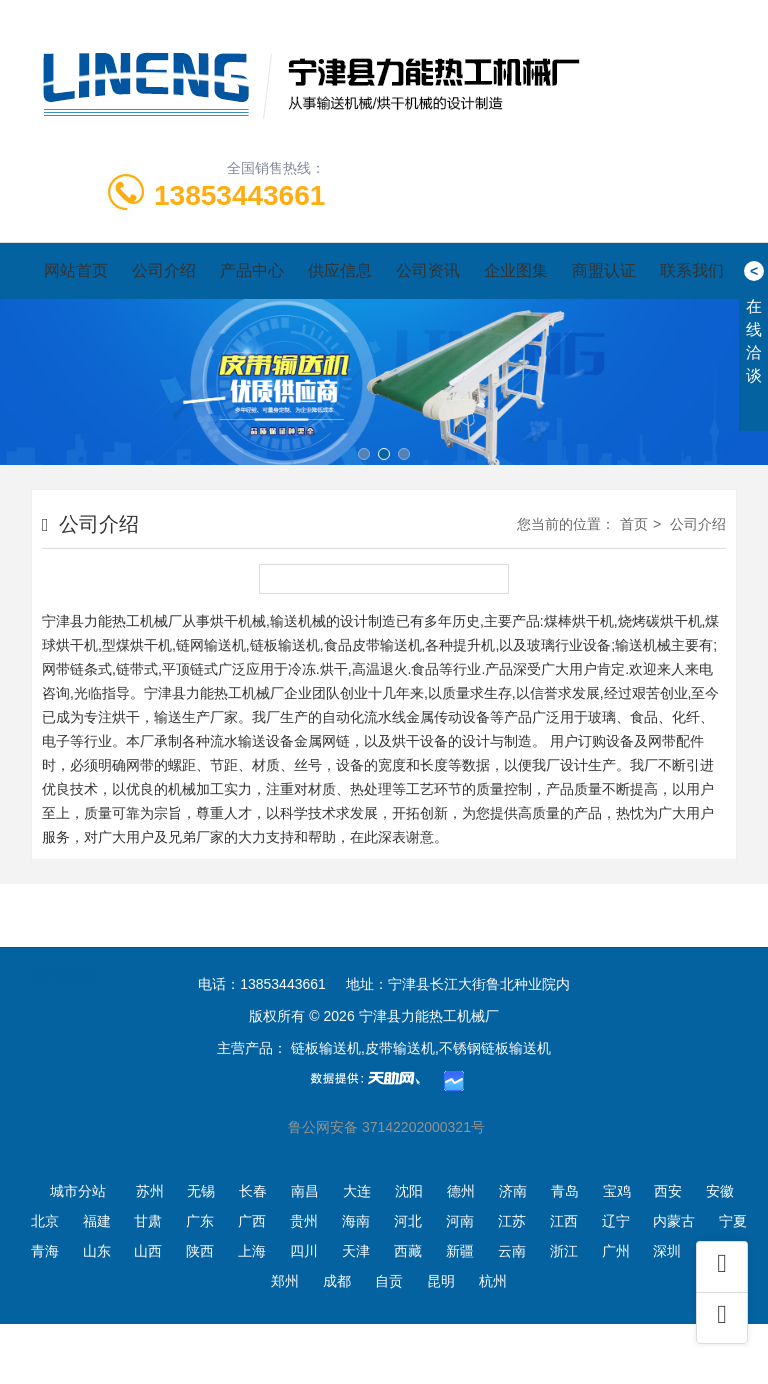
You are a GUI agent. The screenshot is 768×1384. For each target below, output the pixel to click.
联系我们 (692, 270)
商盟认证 (604, 270)
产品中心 (252, 270)
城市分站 (78, 1191)
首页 (634, 524)
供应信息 (340, 270)
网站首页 (76, 270)
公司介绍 (164, 270)
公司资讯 (428, 270)
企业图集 (516, 270)
